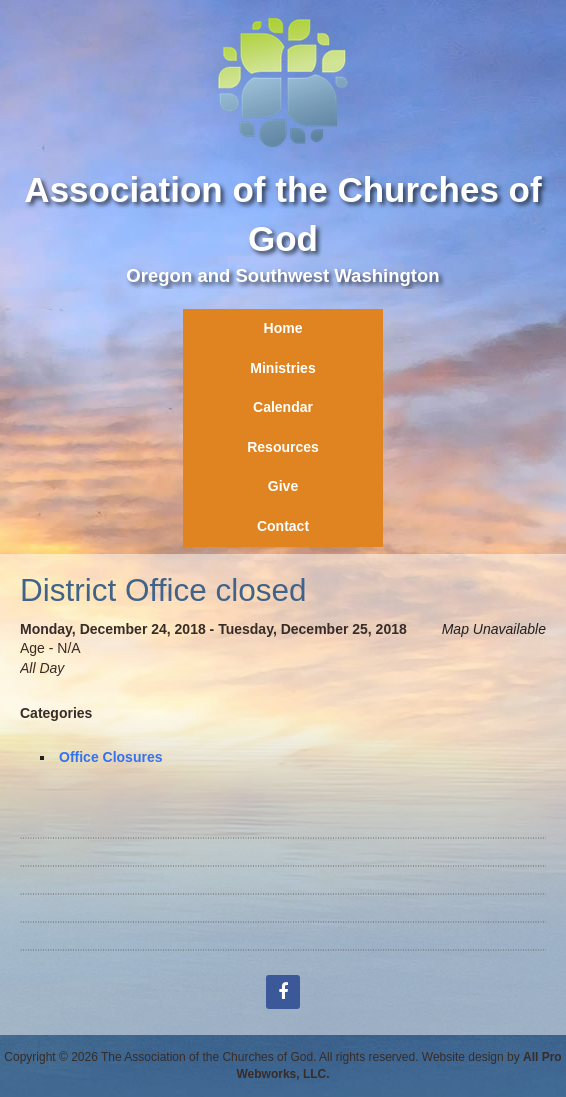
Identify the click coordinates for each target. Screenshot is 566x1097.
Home (283, 328)
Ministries (282, 368)
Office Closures (110, 757)
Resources (283, 447)
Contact (283, 526)
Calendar (283, 407)
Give (283, 486)
